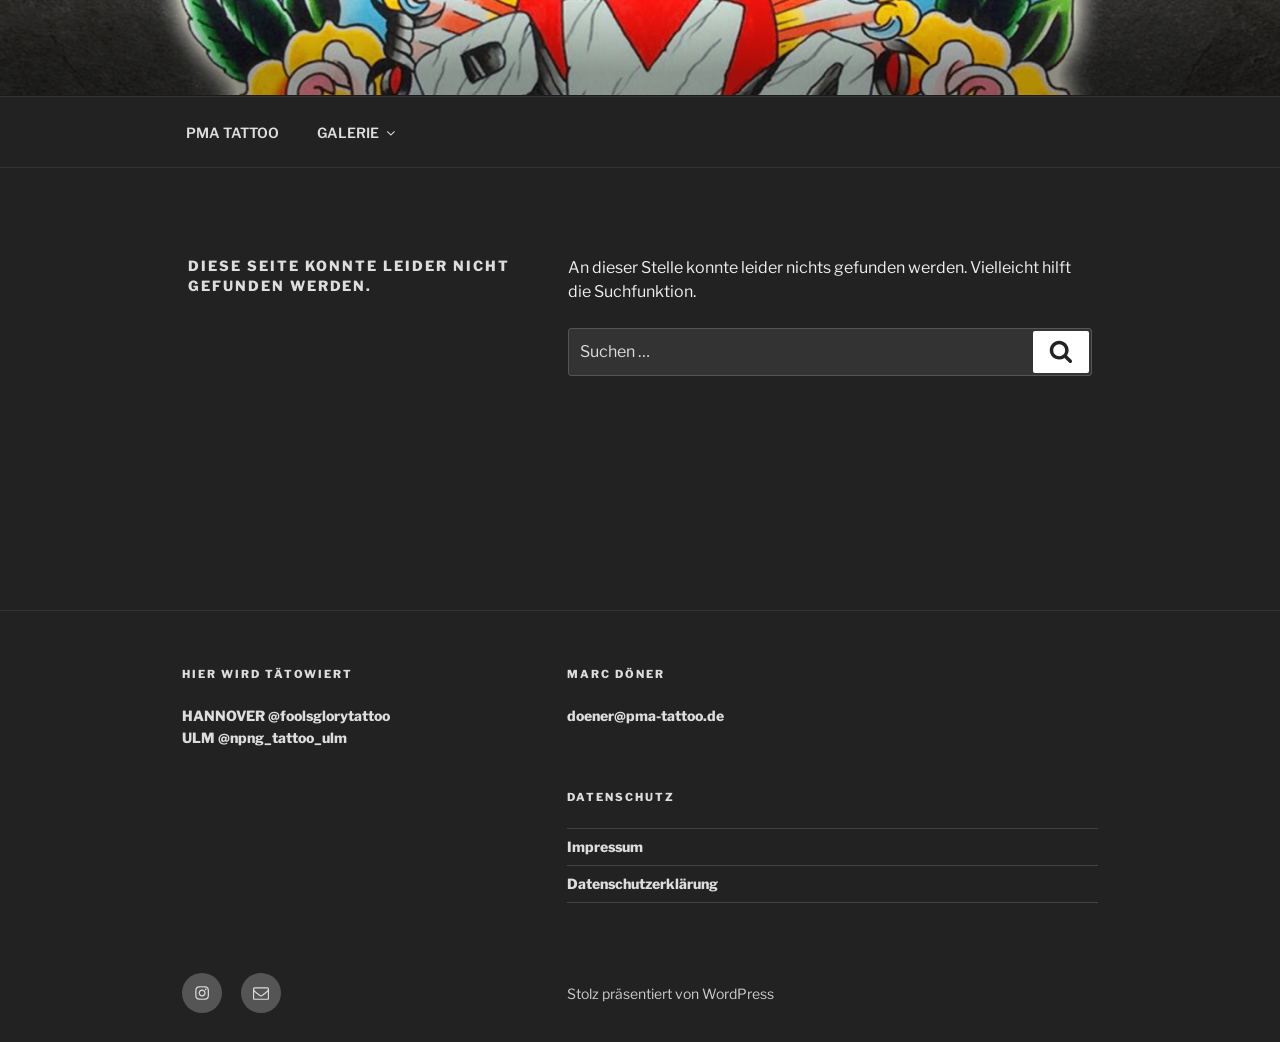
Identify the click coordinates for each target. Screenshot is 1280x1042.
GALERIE (357, 132)
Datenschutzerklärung (642, 883)
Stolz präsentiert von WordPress (670, 993)
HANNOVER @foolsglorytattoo (286, 715)
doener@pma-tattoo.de (645, 715)
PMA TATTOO (232, 132)
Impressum (605, 846)
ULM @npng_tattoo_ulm (264, 737)
